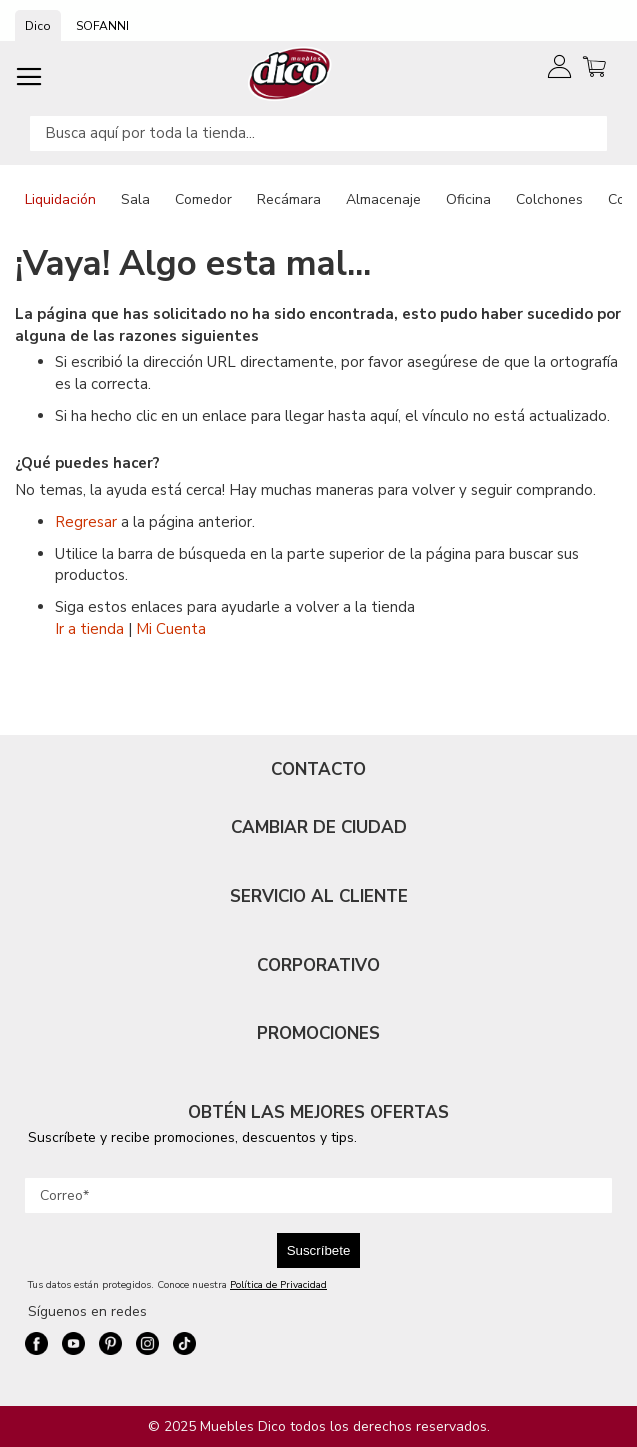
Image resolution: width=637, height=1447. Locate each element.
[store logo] (290, 73)
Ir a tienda (89, 629)
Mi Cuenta (171, 629)
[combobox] (318, 133)
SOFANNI (102, 26)
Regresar (86, 522)
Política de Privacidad (278, 1285)
